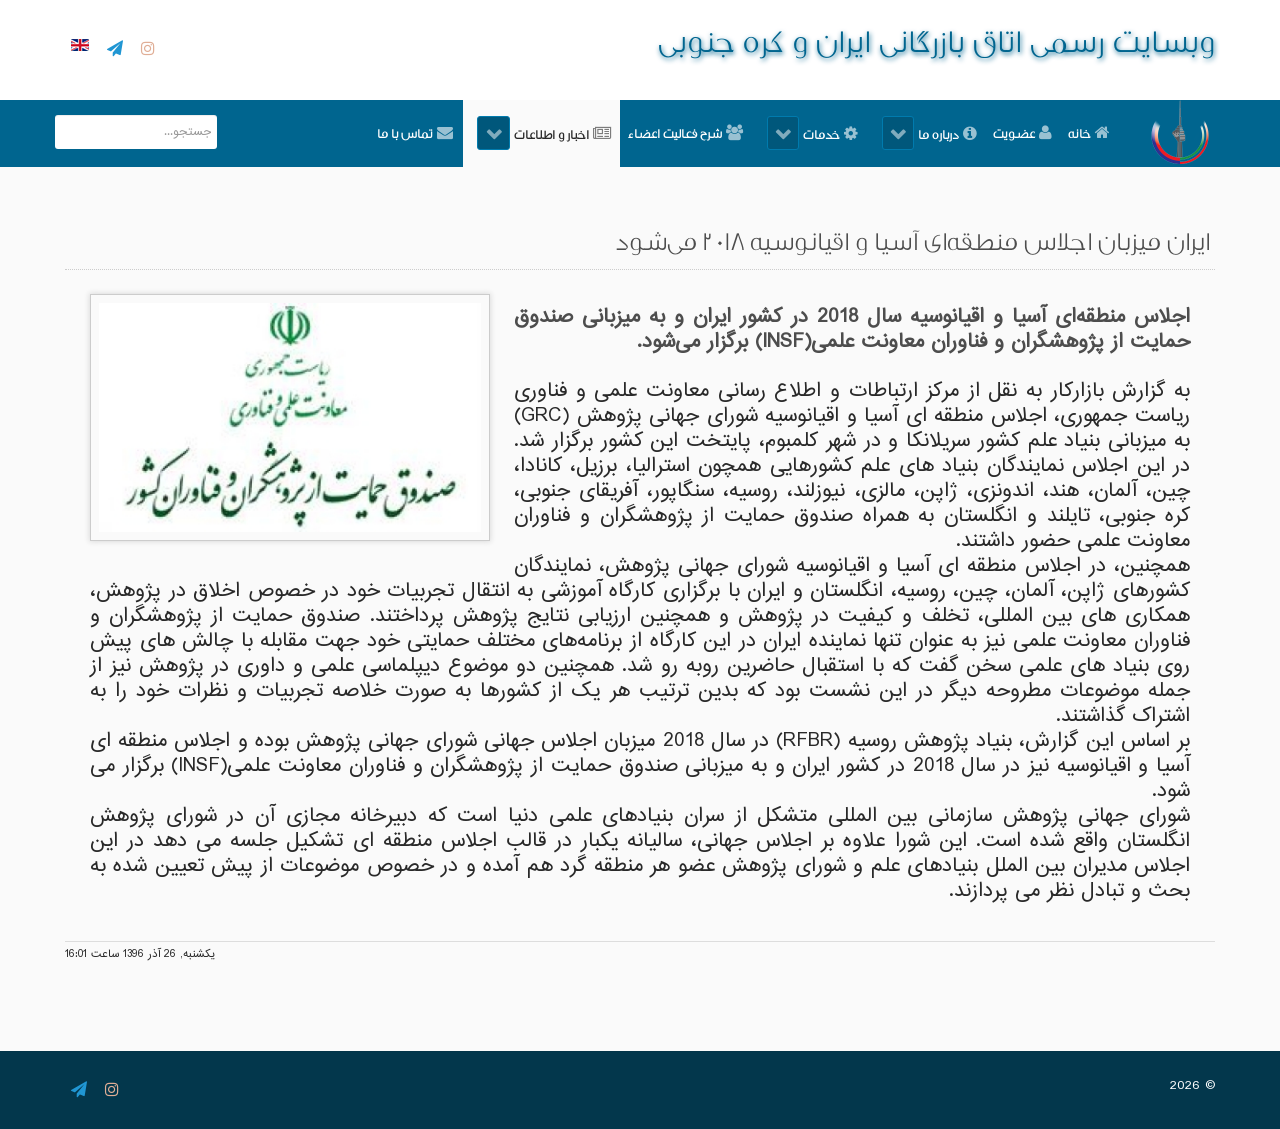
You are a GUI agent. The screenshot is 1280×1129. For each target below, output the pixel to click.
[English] (77, 47)
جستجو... (216, 115)
